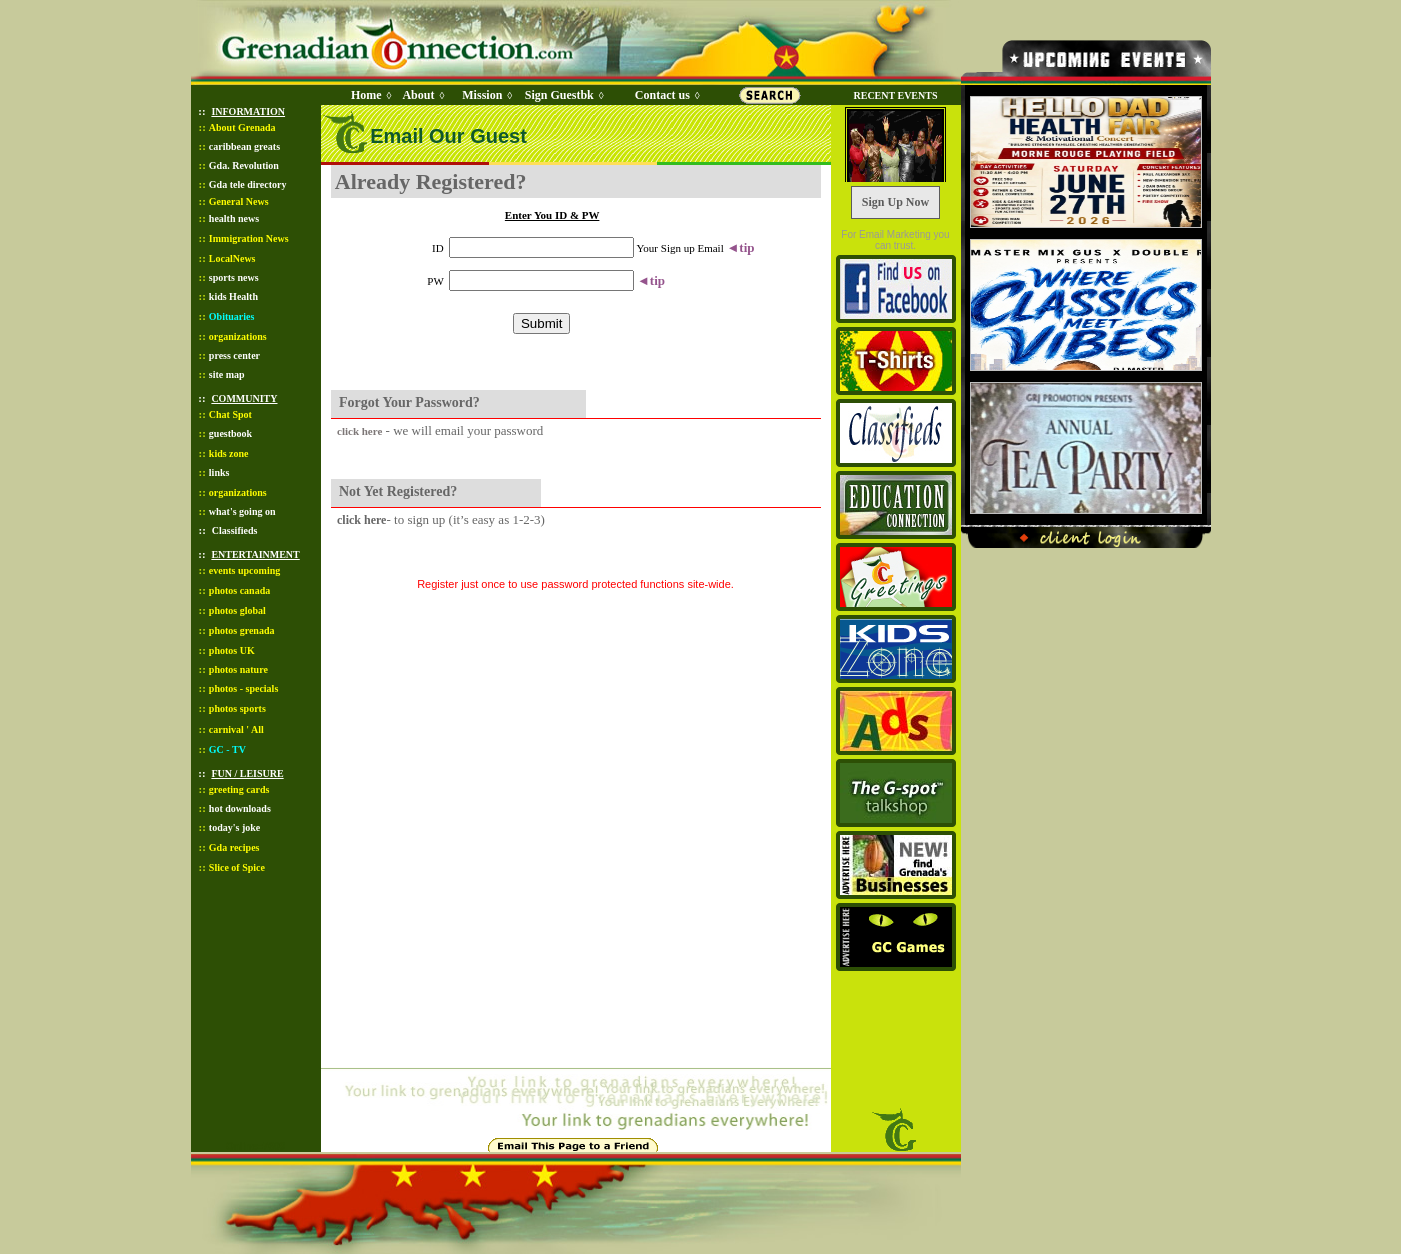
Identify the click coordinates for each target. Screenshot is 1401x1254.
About (418, 95)
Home (366, 95)
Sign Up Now (895, 202)
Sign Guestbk (563, 95)
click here (359, 431)
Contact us (662, 95)
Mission (482, 95)
